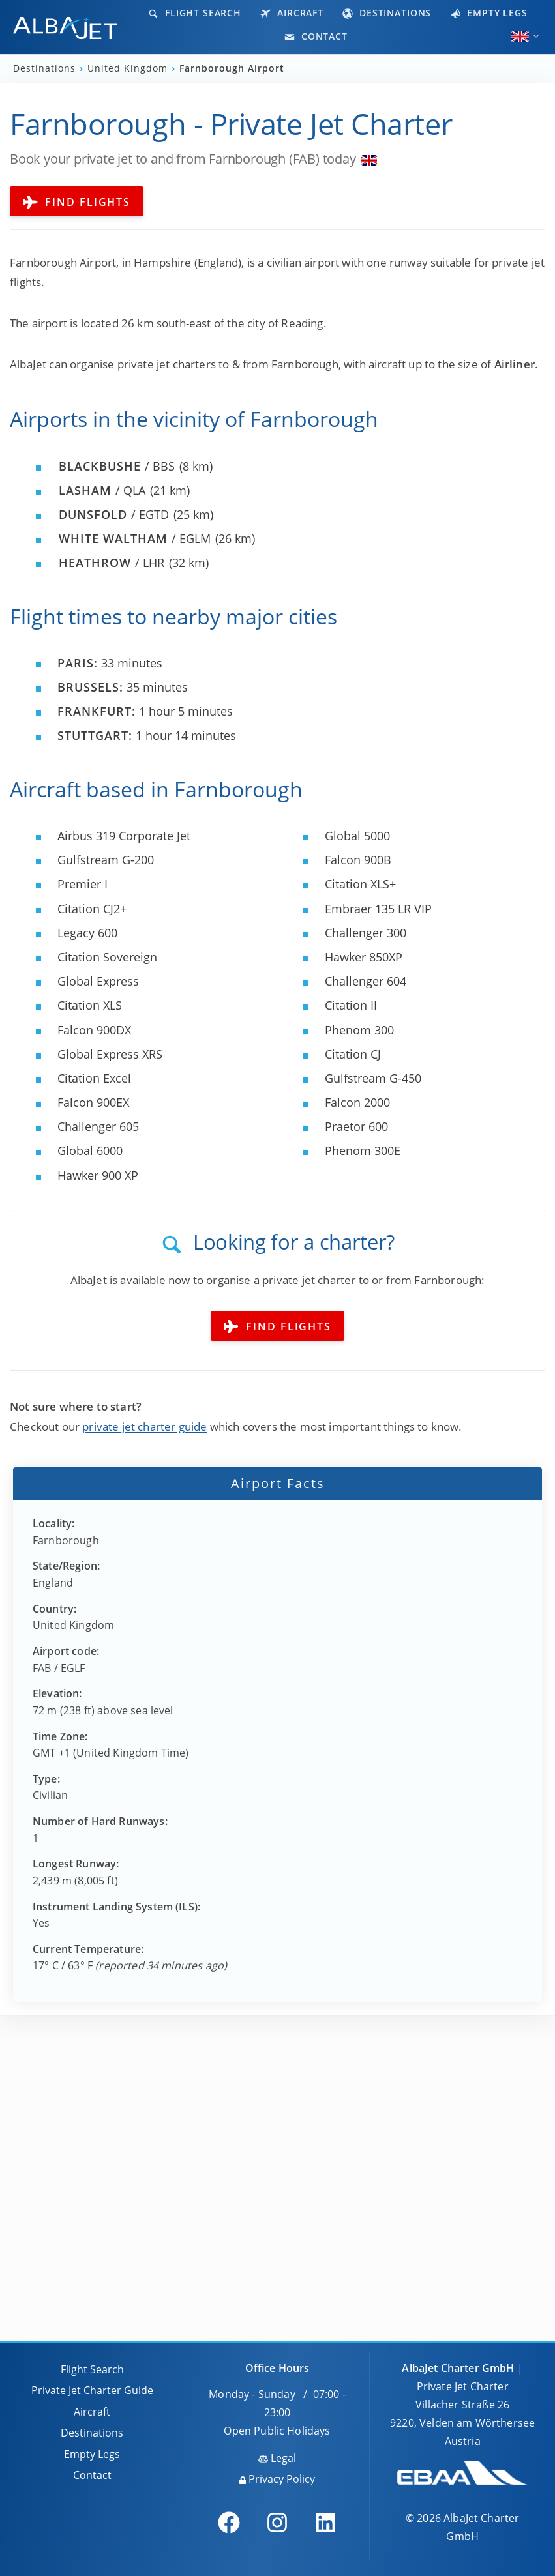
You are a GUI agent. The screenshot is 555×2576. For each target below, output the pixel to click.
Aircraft (291, 13)
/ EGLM (135, 538)
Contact (316, 36)
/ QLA (102, 490)
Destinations (386, 13)
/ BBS (117, 466)
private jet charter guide (144, 1426)
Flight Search (194, 13)
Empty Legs (489, 13)
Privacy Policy (277, 2479)
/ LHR (111, 562)
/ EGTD (114, 514)
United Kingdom (129, 68)
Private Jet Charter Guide (92, 2390)
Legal (277, 2458)
